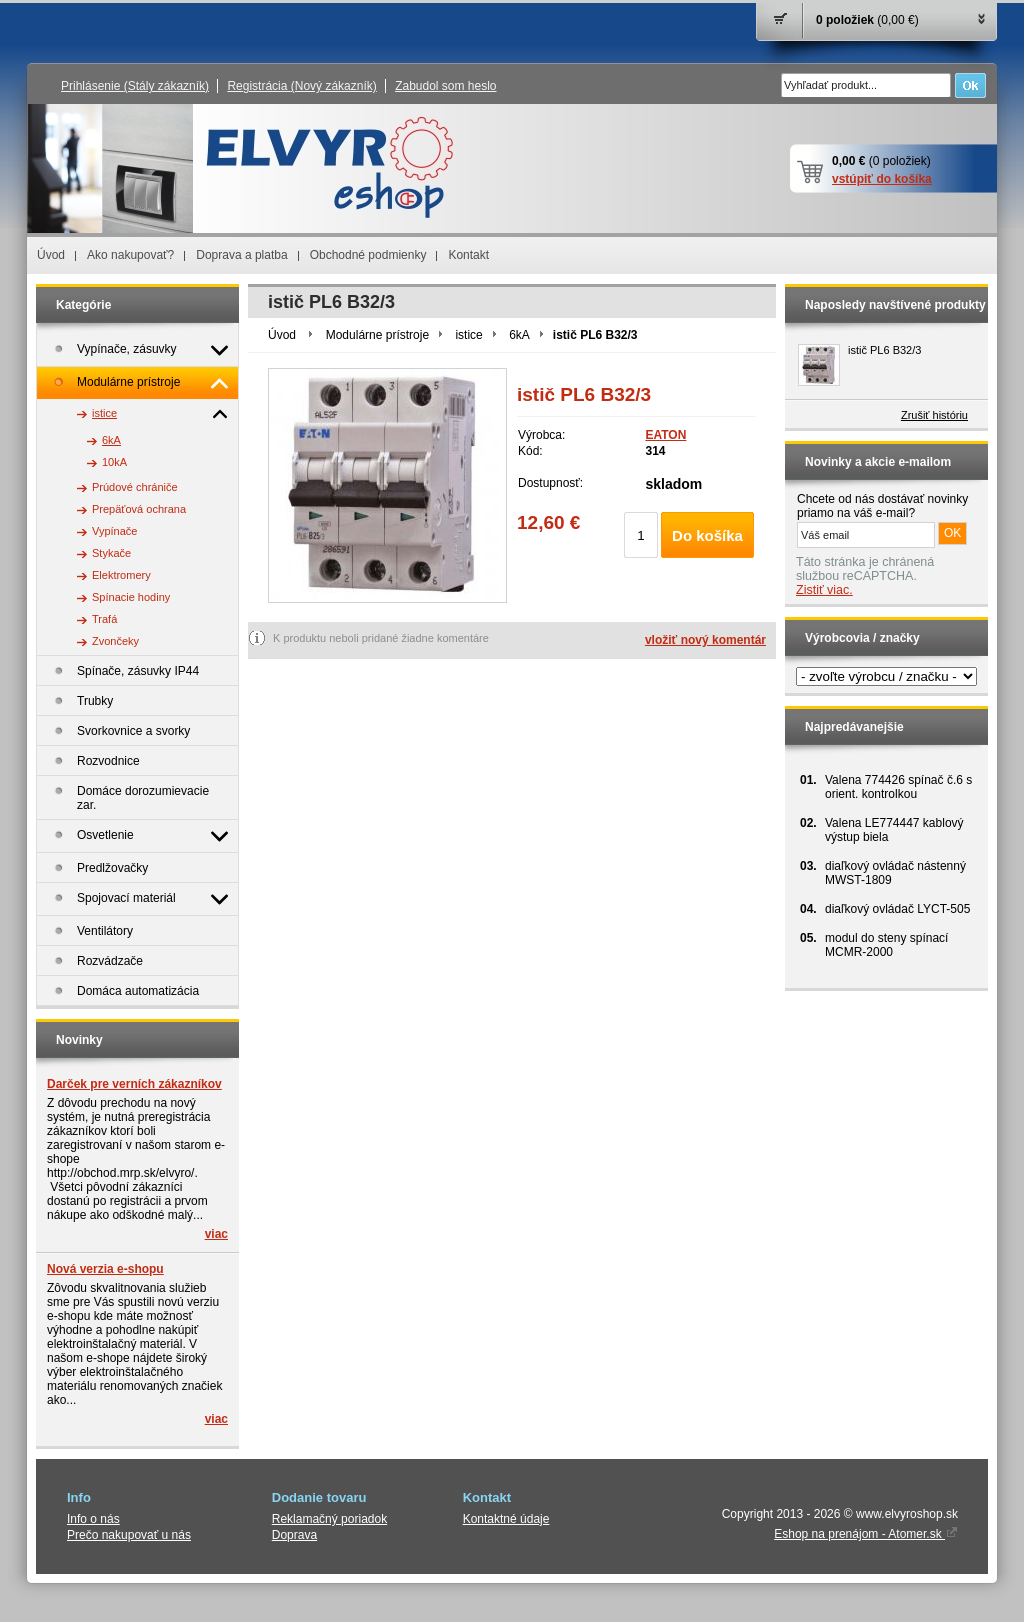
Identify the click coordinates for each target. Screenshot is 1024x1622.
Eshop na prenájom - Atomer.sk (866, 1534)
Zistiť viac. (824, 590)
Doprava (294, 1535)
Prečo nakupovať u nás (129, 1535)
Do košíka (707, 535)
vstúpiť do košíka (882, 179)
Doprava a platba (241, 255)
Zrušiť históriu (934, 415)
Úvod (51, 255)
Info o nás (93, 1519)
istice (468, 335)
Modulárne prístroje (377, 335)
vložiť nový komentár (705, 640)
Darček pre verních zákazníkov (134, 1084)
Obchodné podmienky (368, 255)
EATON (665, 435)
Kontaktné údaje (506, 1519)
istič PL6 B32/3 (884, 350)
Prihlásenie (135, 86)
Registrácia (301, 86)
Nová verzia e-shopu (105, 1269)
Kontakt (468, 255)
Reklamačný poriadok (329, 1519)
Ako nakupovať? (130, 255)
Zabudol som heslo (445, 86)
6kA (519, 335)
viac (216, 1234)
